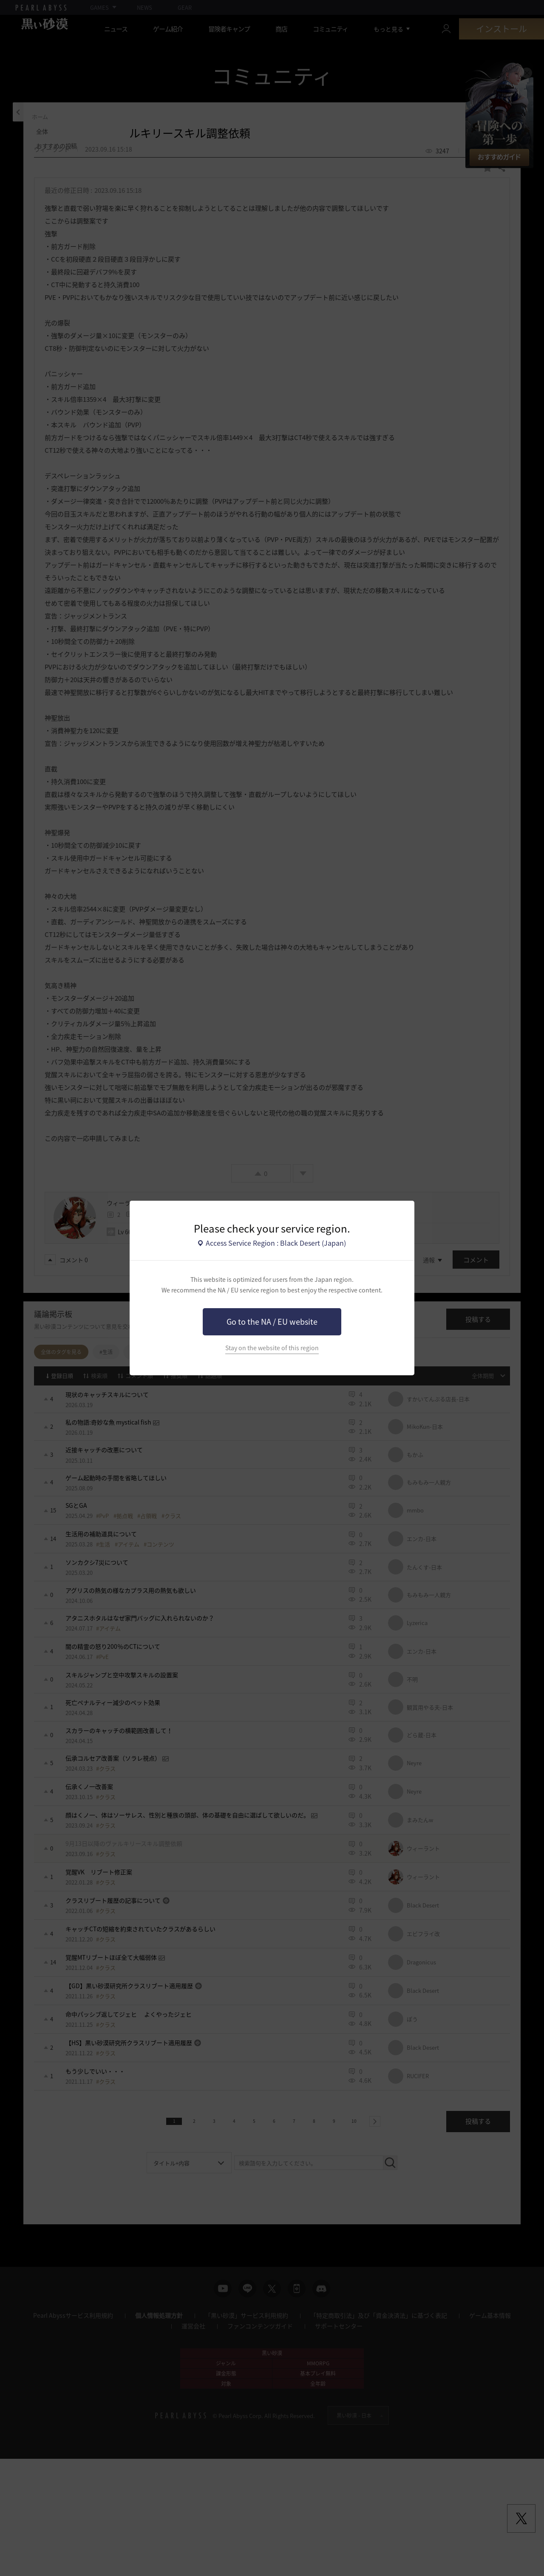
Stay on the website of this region (272, 1347)
